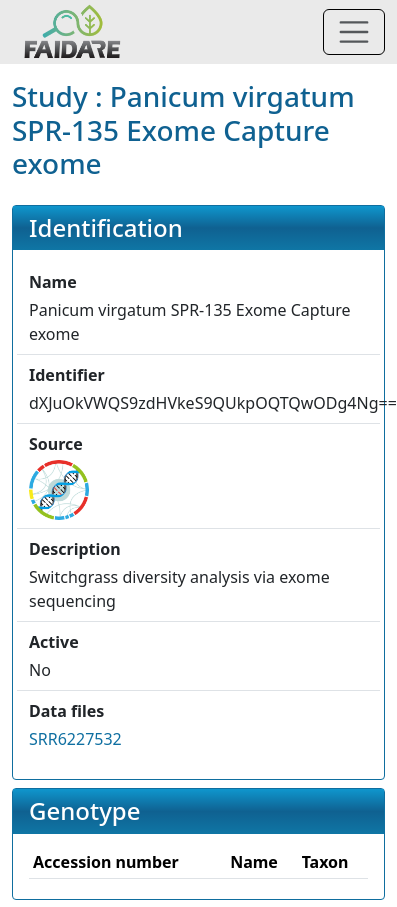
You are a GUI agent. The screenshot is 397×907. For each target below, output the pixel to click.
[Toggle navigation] (354, 32)
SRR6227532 (75, 739)
